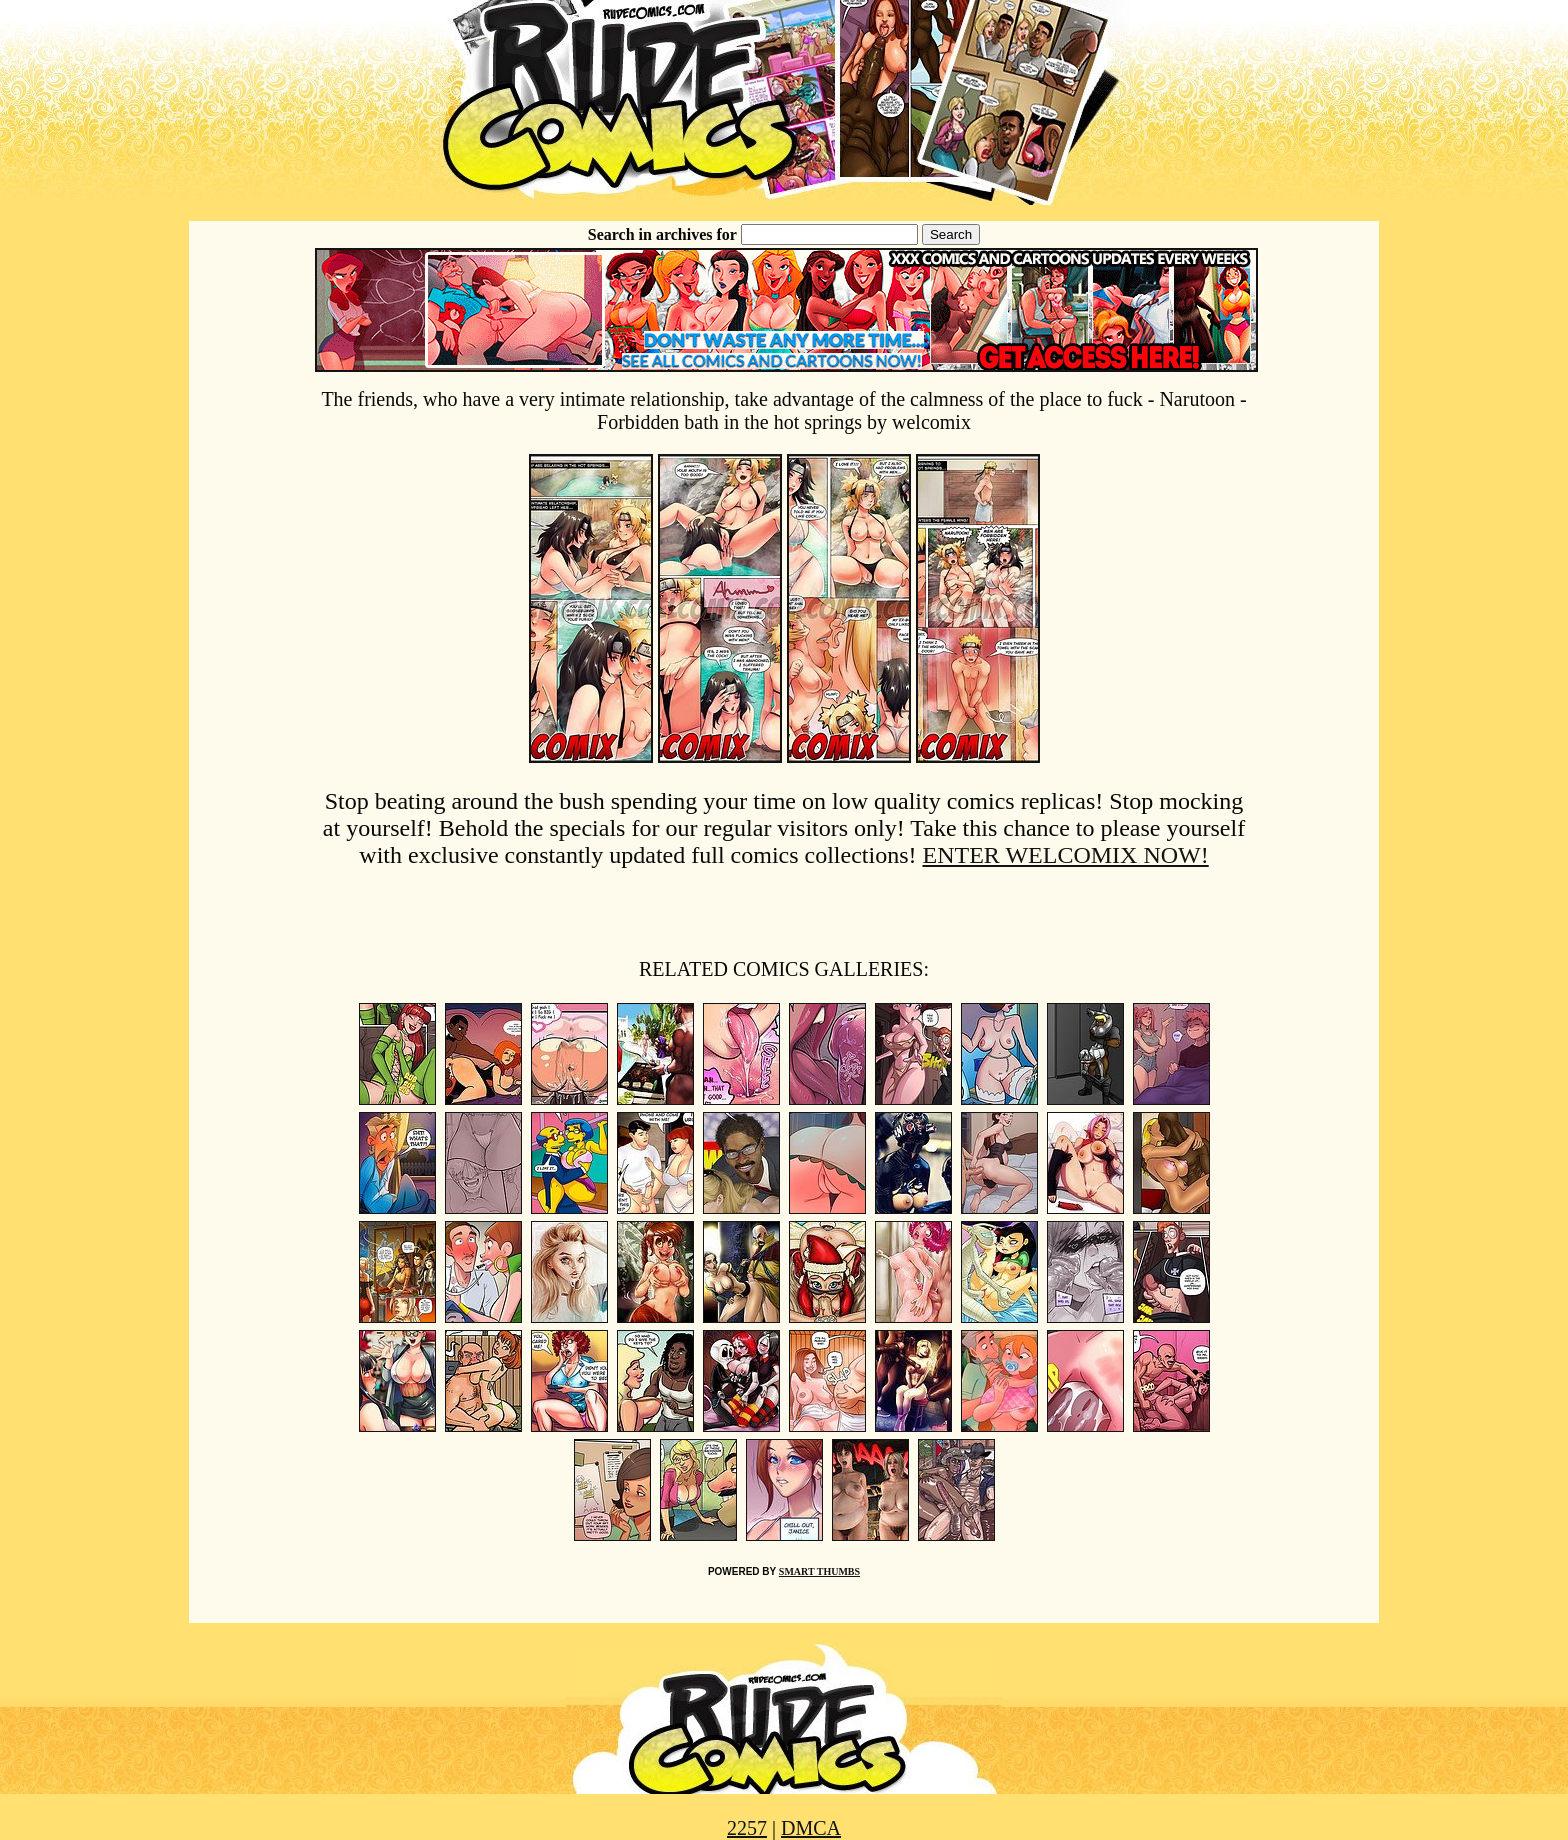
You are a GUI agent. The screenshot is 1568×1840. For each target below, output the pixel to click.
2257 (747, 1828)
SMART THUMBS (819, 1571)
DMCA (811, 1828)
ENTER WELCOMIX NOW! (1066, 855)
